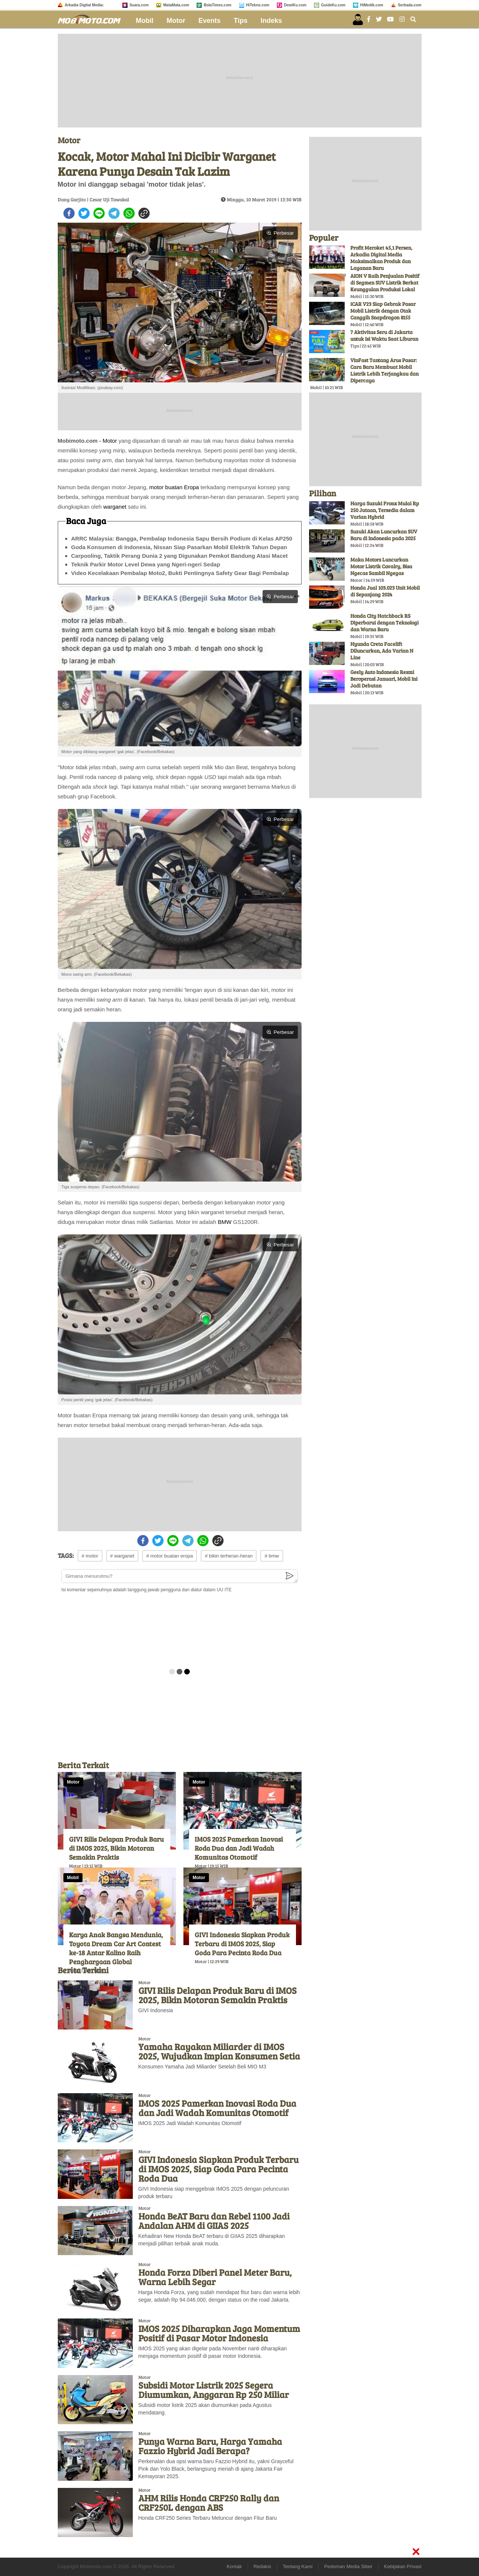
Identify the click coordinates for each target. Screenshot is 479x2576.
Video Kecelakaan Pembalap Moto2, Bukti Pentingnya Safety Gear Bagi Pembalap (180, 573)
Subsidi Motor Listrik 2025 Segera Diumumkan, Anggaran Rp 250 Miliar (213, 2390)
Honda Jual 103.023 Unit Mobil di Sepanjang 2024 (385, 591)
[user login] (357, 19)
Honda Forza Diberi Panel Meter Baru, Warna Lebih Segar (215, 2277)
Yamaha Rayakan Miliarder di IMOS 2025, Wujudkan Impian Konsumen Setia (219, 2051)
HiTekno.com (257, 5)
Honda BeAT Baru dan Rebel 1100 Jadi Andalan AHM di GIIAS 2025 (214, 2221)
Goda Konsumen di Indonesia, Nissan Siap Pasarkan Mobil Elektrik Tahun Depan (179, 547)
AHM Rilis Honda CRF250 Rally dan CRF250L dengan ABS (208, 2502)
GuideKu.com (333, 5)
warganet (114, 506)
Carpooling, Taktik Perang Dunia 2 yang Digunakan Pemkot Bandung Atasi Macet (179, 556)
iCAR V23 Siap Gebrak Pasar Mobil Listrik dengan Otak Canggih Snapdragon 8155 (383, 310)
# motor (90, 1556)
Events (209, 20)
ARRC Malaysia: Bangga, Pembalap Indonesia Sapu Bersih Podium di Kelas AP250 (182, 538)
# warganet (122, 1556)
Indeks (271, 20)
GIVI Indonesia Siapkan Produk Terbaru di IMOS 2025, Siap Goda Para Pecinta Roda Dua (242, 1943)
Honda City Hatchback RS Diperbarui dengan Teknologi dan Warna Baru (384, 622)
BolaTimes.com (217, 5)
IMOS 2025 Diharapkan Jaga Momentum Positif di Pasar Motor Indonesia (219, 2333)
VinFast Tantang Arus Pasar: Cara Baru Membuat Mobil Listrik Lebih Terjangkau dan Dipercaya (384, 370)
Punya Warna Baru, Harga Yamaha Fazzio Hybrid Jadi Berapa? (210, 2446)
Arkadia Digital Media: (84, 5)
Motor (176, 20)
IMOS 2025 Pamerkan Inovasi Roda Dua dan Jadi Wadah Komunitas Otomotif (239, 1848)
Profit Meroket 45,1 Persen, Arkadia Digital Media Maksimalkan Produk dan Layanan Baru (381, 257)
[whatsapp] (129, 213)
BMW (224, 1222)
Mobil (144, 20)
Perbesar (280, 233)
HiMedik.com (371, 5)
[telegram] (114, 213)
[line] (99, 213)
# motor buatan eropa (169, 1556)
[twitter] (84, 213)
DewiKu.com (295, 5)
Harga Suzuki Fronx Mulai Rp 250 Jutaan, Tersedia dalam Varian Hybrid (384, 510)
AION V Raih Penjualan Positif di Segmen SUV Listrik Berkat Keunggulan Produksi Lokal (384, 282)
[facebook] (69, 213)
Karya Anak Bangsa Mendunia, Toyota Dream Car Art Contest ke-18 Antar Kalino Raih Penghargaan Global (116, 1948)
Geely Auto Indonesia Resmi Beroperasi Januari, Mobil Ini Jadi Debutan (383, 678)
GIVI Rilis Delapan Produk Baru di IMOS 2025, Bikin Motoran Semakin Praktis (116, 1848)
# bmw (271, 1556)
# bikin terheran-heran (228, 1556)
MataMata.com (176, 5)
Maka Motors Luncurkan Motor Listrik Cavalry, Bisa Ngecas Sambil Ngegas (381, 566)
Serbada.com (410, 5)
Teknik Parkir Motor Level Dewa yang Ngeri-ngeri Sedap (145, 564)
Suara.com (139, 5)
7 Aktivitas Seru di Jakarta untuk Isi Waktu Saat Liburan (384, 335)
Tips (241, 20)
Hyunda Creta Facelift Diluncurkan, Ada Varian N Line (381, 650)
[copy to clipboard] (144, 213)
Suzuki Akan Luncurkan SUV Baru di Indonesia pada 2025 (383, 535)
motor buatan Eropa (174, 487)
